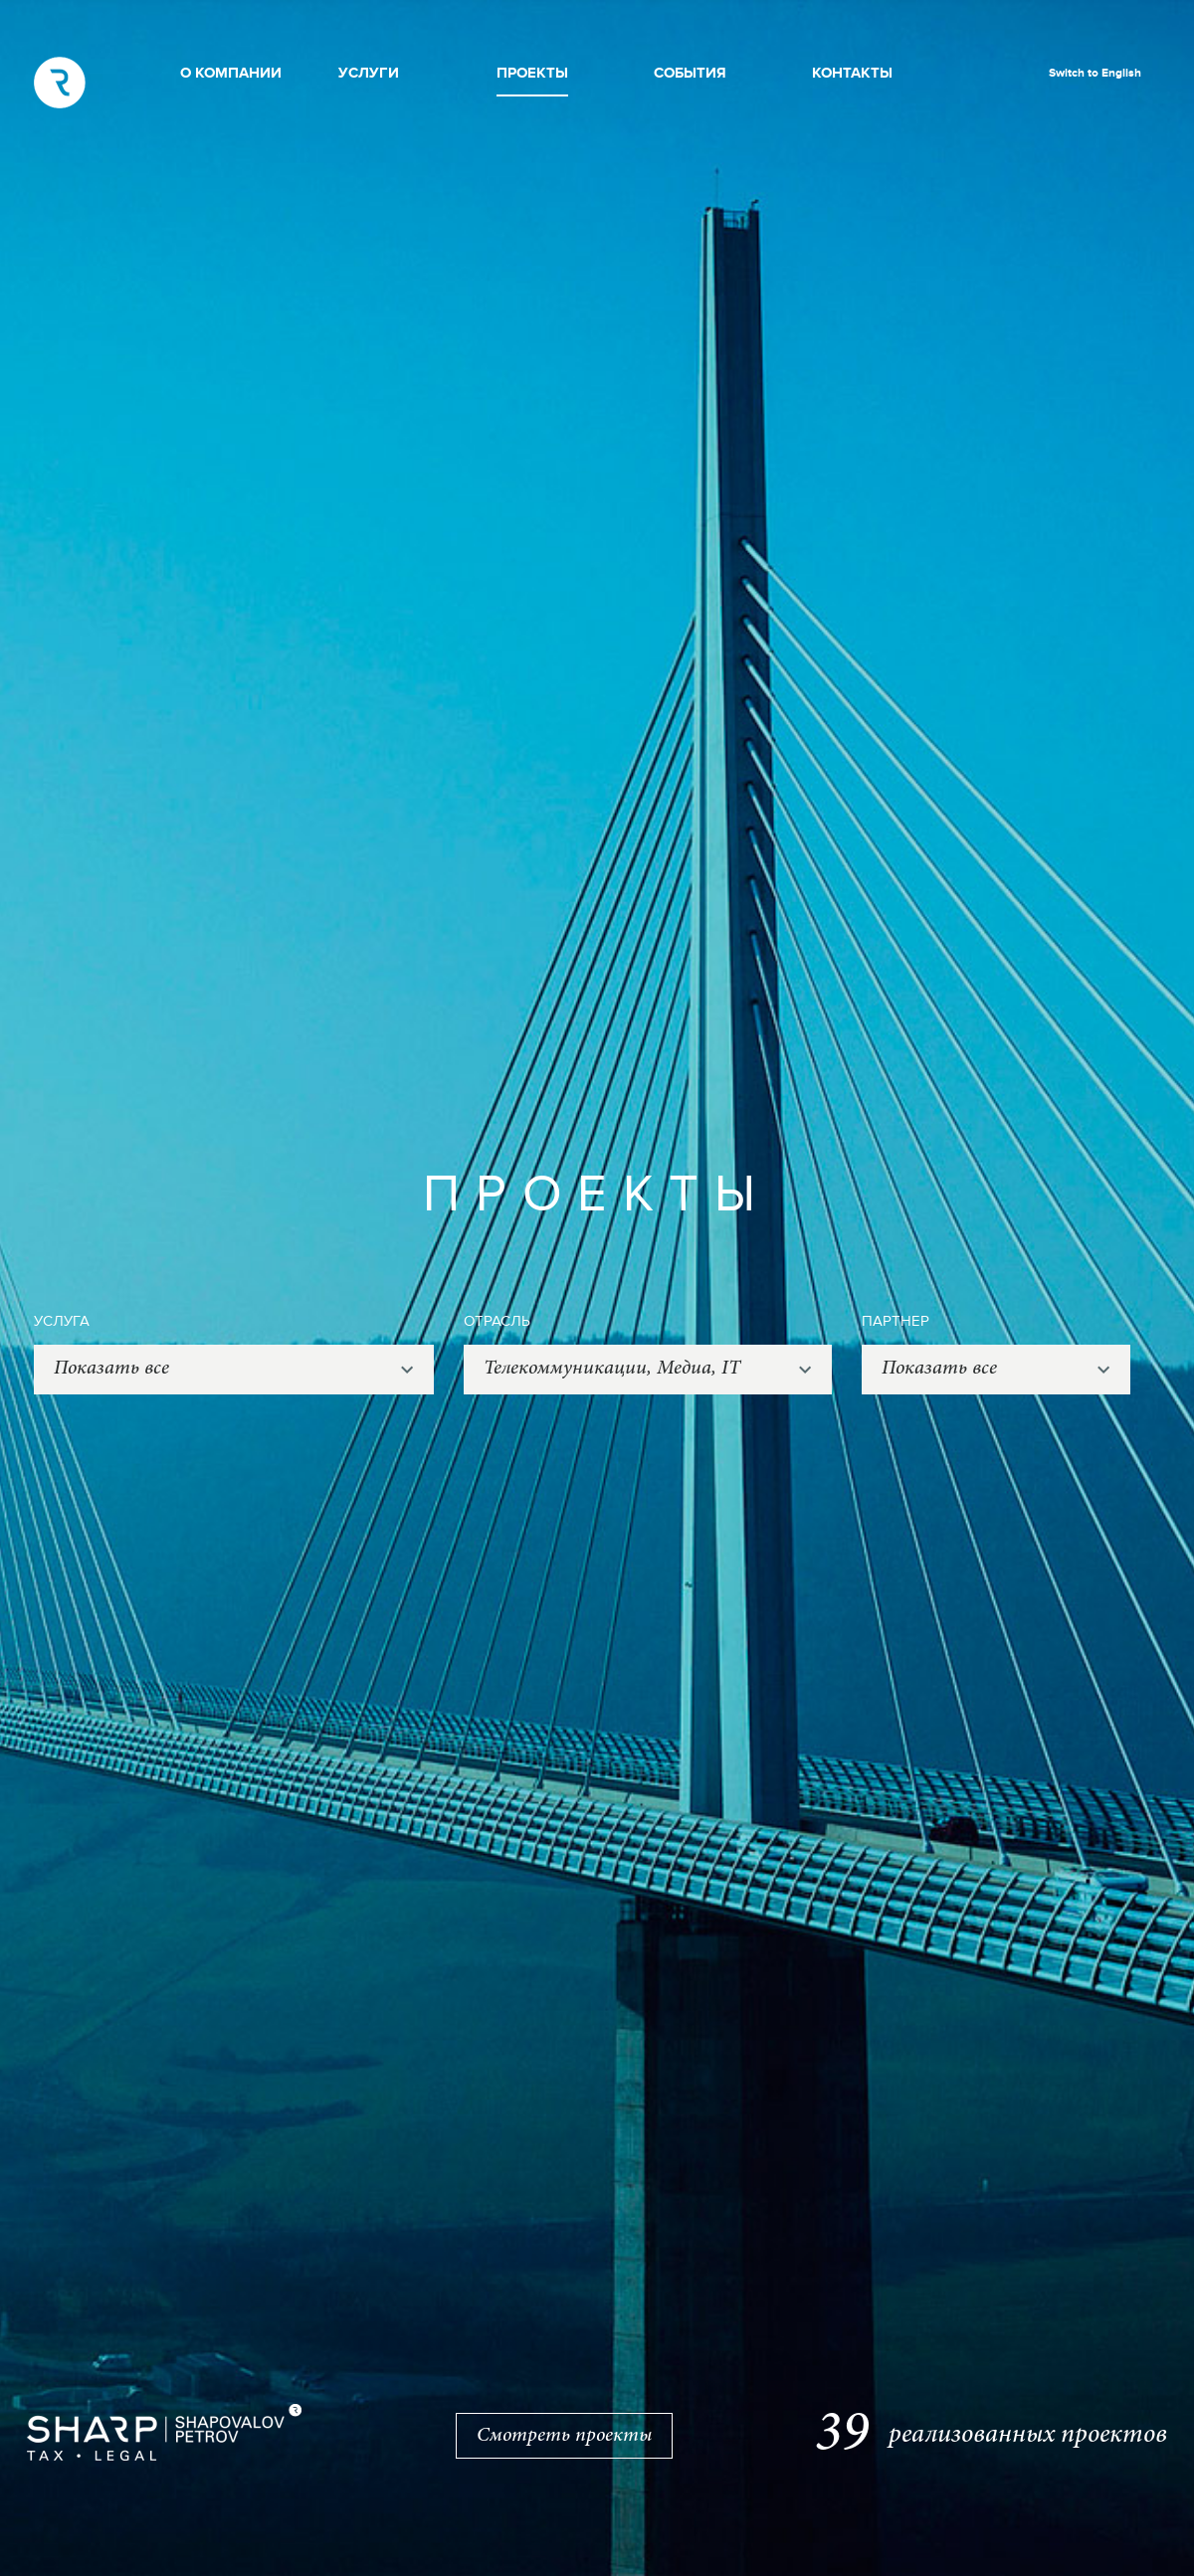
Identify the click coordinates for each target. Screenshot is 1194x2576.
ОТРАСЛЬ (497, 1321)
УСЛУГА (62, 1321)
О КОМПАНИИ (231, 73)
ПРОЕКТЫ (532, 73)
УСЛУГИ (368, 73)
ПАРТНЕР (895, 1321)
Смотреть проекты (564, 2436)
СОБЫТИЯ (690, 73)
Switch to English (1095, 73)
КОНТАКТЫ (852, 73)
